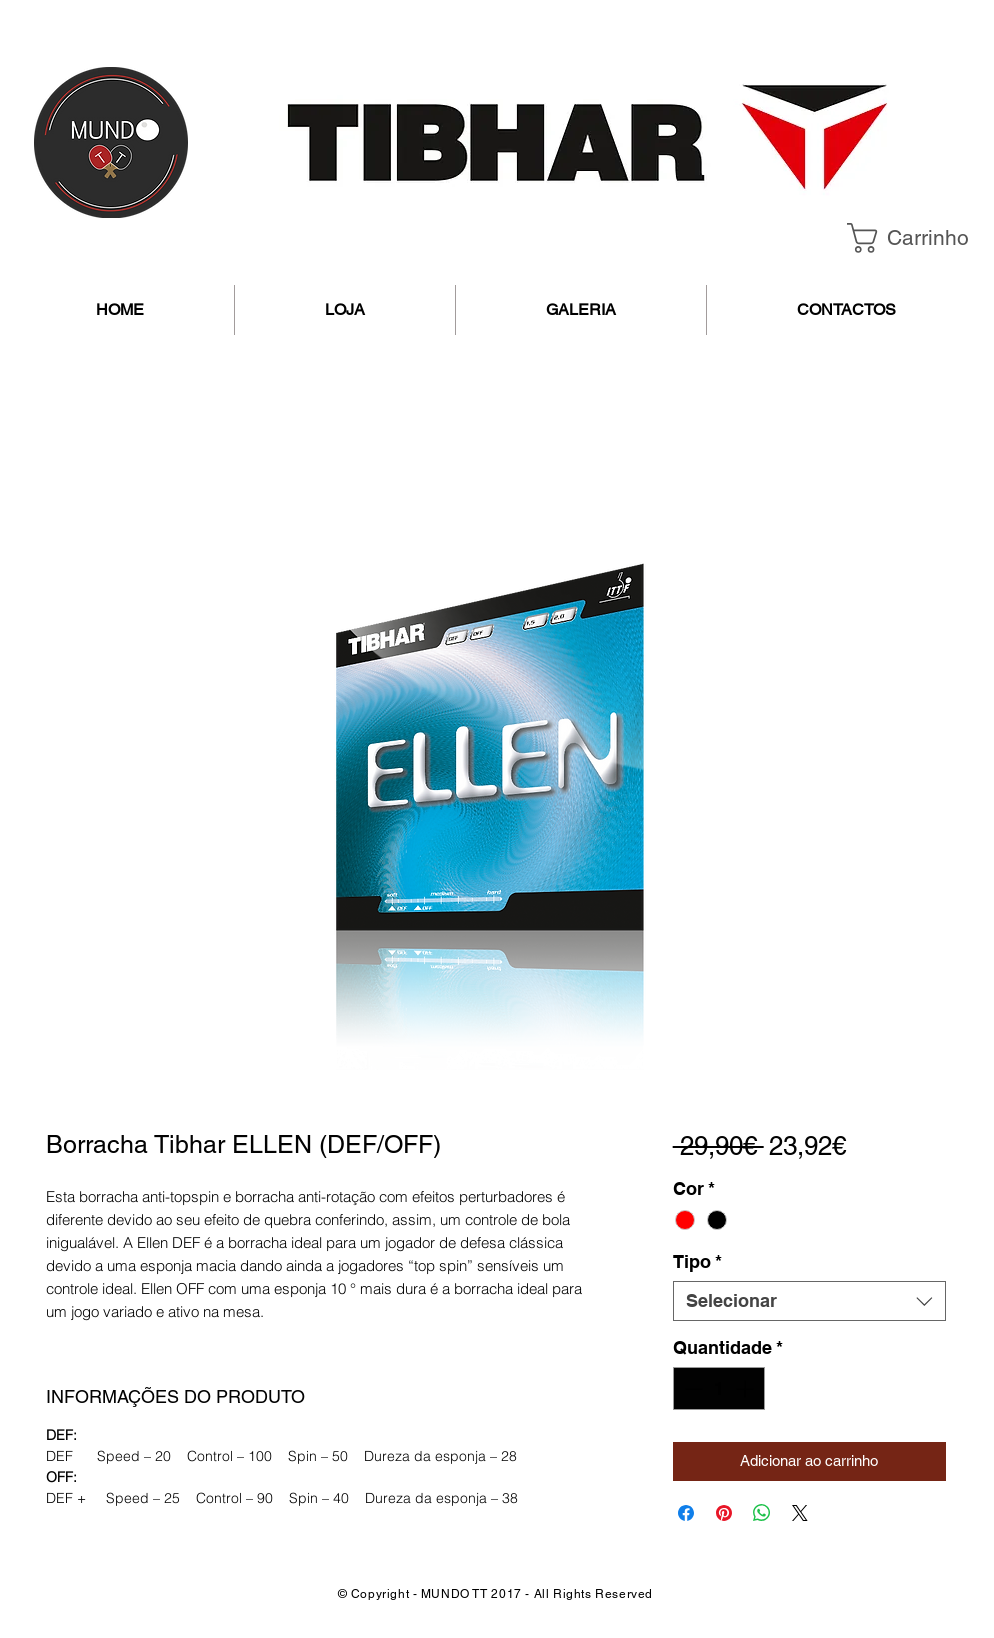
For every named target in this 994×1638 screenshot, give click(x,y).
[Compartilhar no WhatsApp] (762, 1513)
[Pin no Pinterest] (724, 1513)
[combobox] (809, 1301)
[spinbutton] (719, 1388)
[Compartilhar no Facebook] (686, 1513)
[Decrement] (691, 1388)
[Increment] (746, 1388)
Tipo (697, 1261)
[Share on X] (800, 1513)
